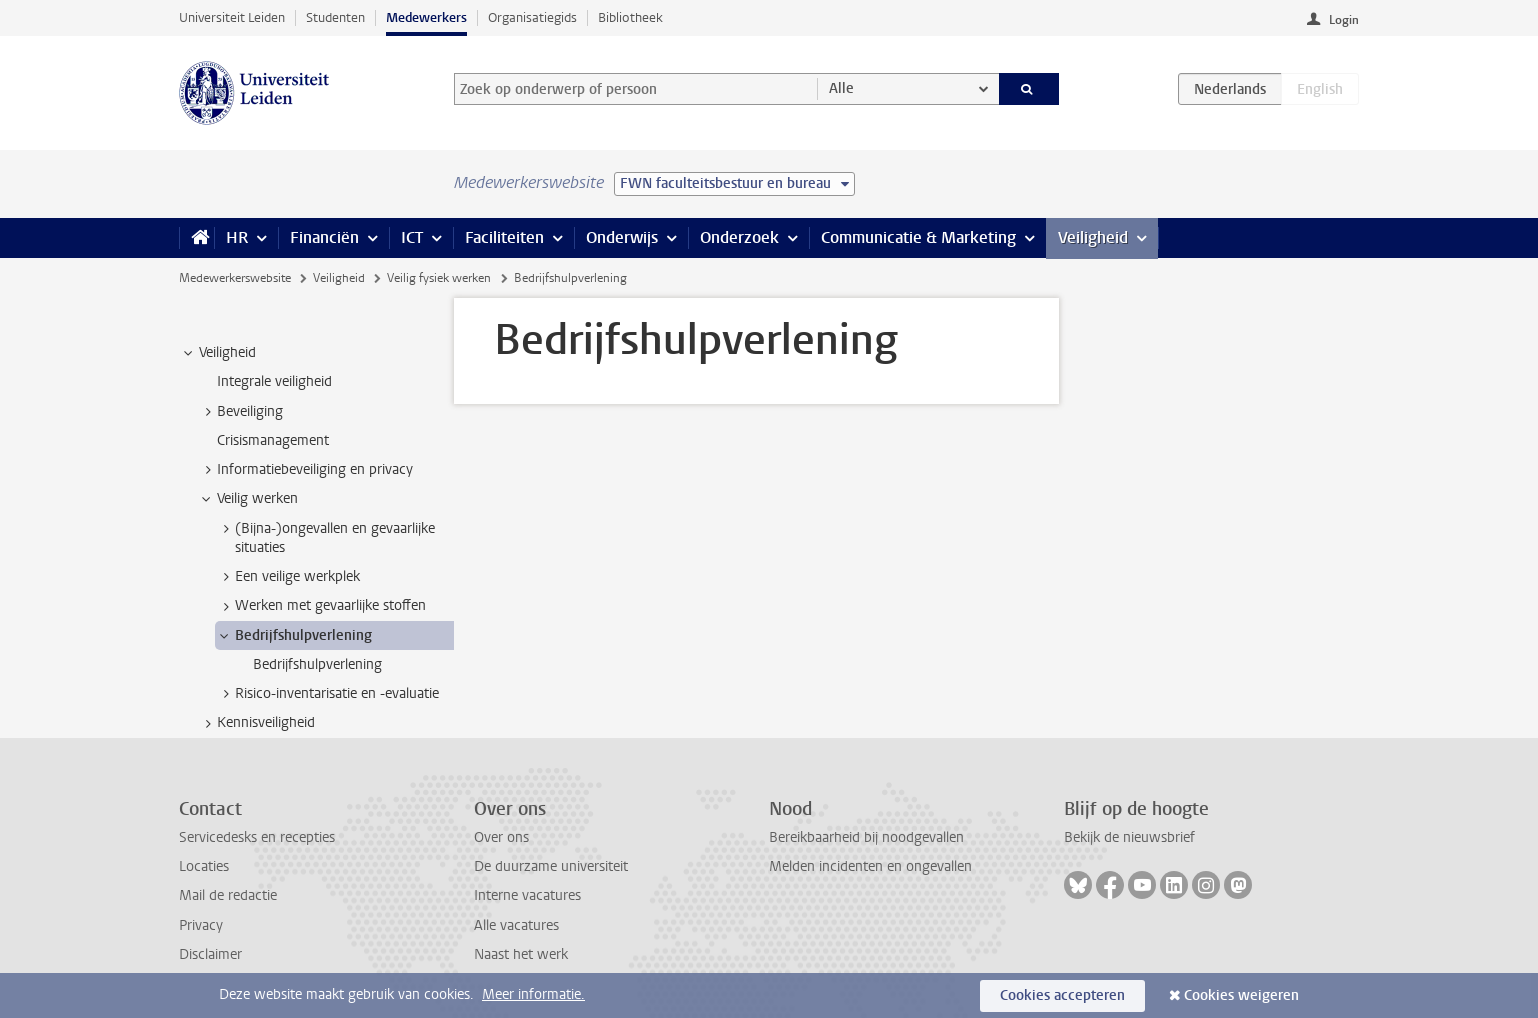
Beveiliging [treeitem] (240, 412)
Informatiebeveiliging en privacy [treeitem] (305, 470)
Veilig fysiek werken (439, 278)
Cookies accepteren (1062, 995)
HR (237, 237)
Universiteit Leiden (232, 17)
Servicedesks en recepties (257, 837)
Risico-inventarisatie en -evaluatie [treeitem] (327, 694)
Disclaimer (210, 954)
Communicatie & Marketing (918, 237)
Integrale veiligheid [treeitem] (274, 381)
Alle (841, 88)
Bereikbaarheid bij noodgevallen (866, 837)
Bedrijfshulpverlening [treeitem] (294, 636)
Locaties (204, 866)
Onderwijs (622, 237)
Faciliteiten (504, 237)
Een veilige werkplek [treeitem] (288, 577)
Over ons (501, 837)
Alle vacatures (516, 925)
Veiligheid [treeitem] (218, 353)
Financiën (324, 237)
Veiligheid (1093, 237)
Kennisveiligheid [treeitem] (256, 723)
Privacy (201, 925)
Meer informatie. (533, 994)
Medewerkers (426, 17)
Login (1344, 20)
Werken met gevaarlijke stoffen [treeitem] (321, 606)
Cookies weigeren (1241, 995)
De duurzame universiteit (551, 866)
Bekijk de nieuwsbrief (1129, 837)
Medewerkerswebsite (235, 278)
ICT (412, 237)
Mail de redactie (228, 895)
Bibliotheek (630, 17)
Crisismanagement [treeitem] (273, 440)
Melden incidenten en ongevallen (870, 866)
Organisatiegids (532, 17)
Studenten (335, 17)
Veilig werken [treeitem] (248, 499)
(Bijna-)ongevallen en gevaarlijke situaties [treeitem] (325, 538)
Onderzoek (739, 237)
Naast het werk (521, 954)
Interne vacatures (527, 895)
